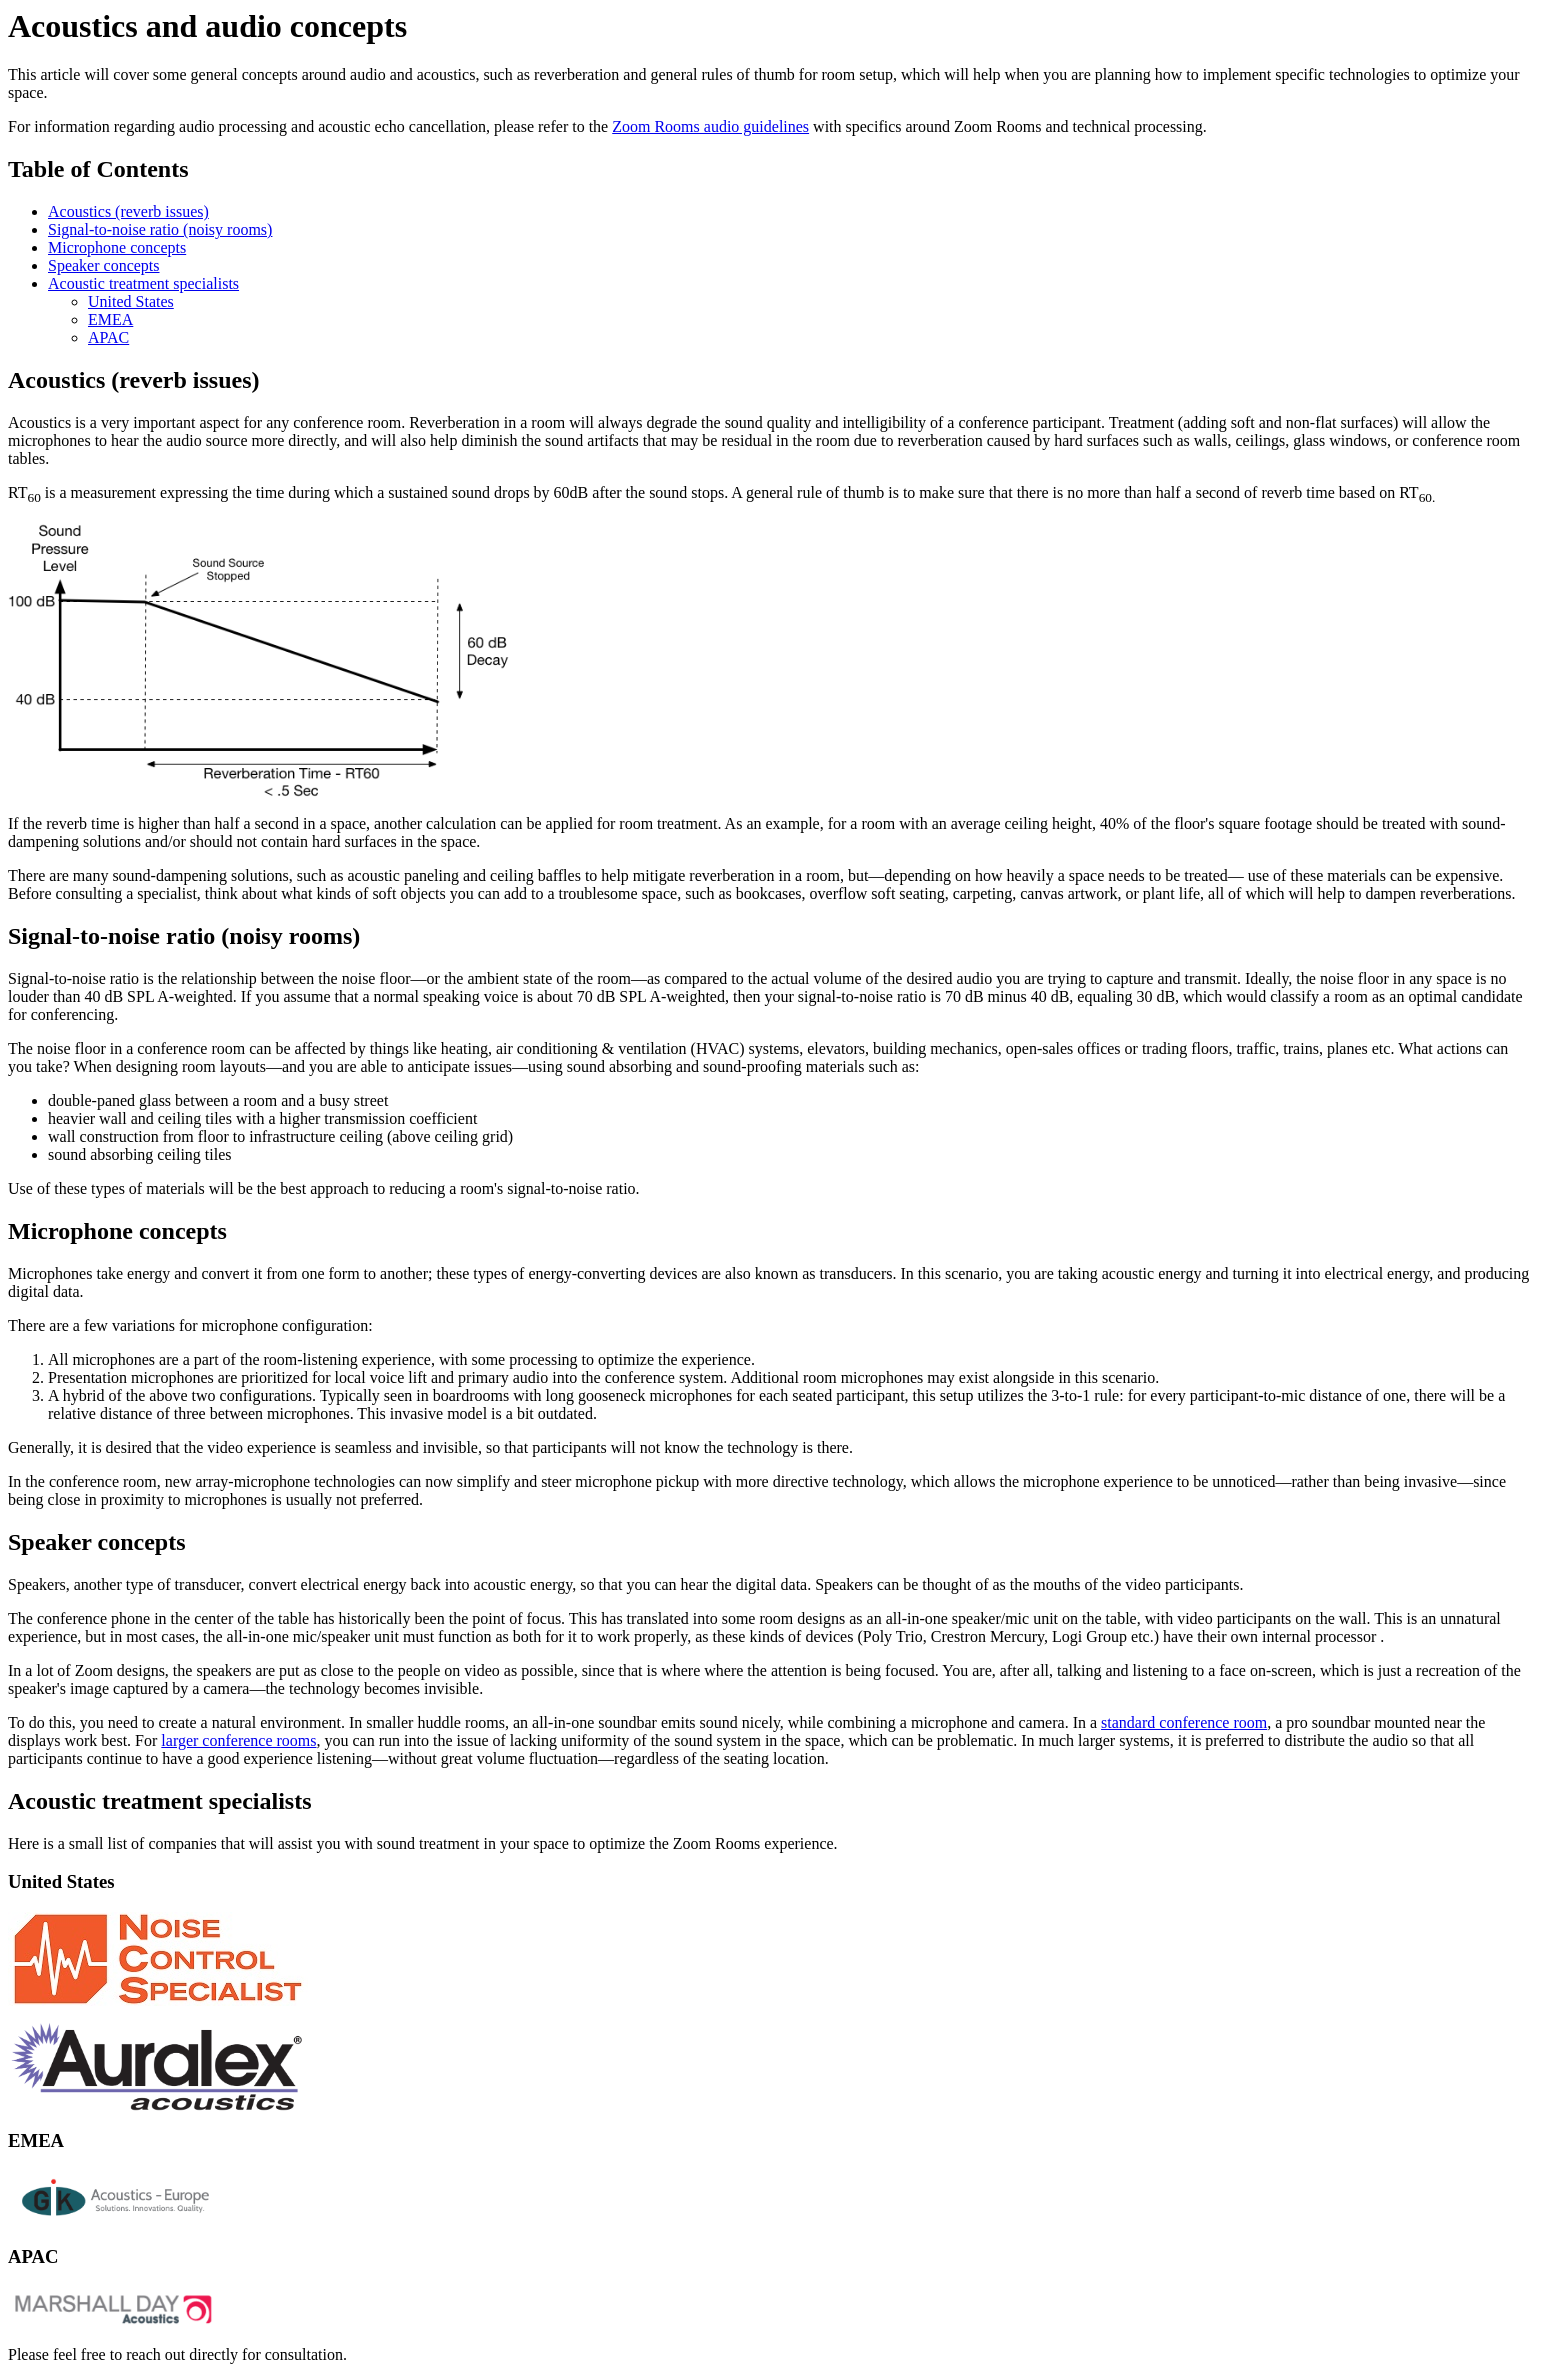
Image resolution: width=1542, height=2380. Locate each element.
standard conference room (1184, 1722)
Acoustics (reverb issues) (128, 211)
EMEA (110, 319)
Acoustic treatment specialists (143, 283)
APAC (108, 337)
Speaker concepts (104, 265)
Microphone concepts (117, 247)
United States (131, 301)
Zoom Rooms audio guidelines (710, 126)
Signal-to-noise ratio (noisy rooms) (160, 229)
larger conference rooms (238, 1740)
